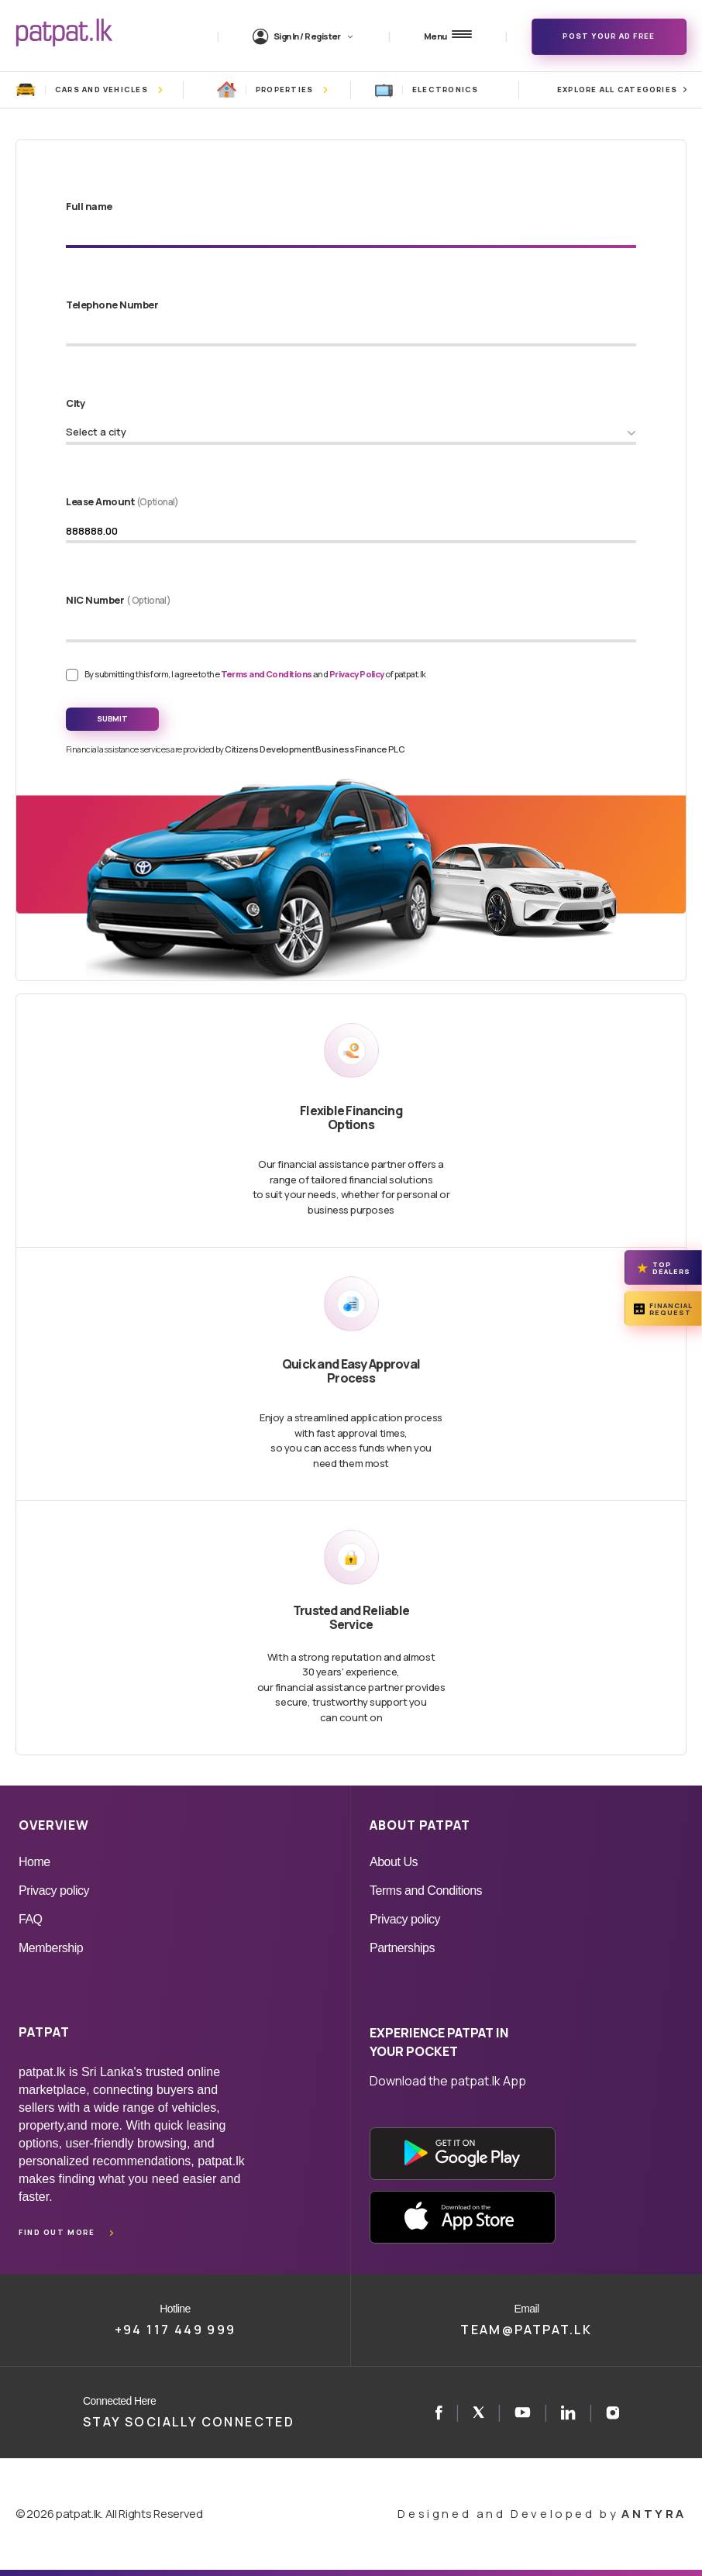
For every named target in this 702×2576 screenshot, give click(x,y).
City (75, 403)
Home (34, 1861)
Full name (89, 206)
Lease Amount (122, 501)
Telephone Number (112, 305)
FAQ (31, 1919)
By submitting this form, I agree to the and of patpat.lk (255, 674)
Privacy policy (54, 1890)
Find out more (57, 2232)
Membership (51, 1947)
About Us (394, 1861)
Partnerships (402, 1947)
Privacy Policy (357, 674)
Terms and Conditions (267, 674)
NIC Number (118, 600)
